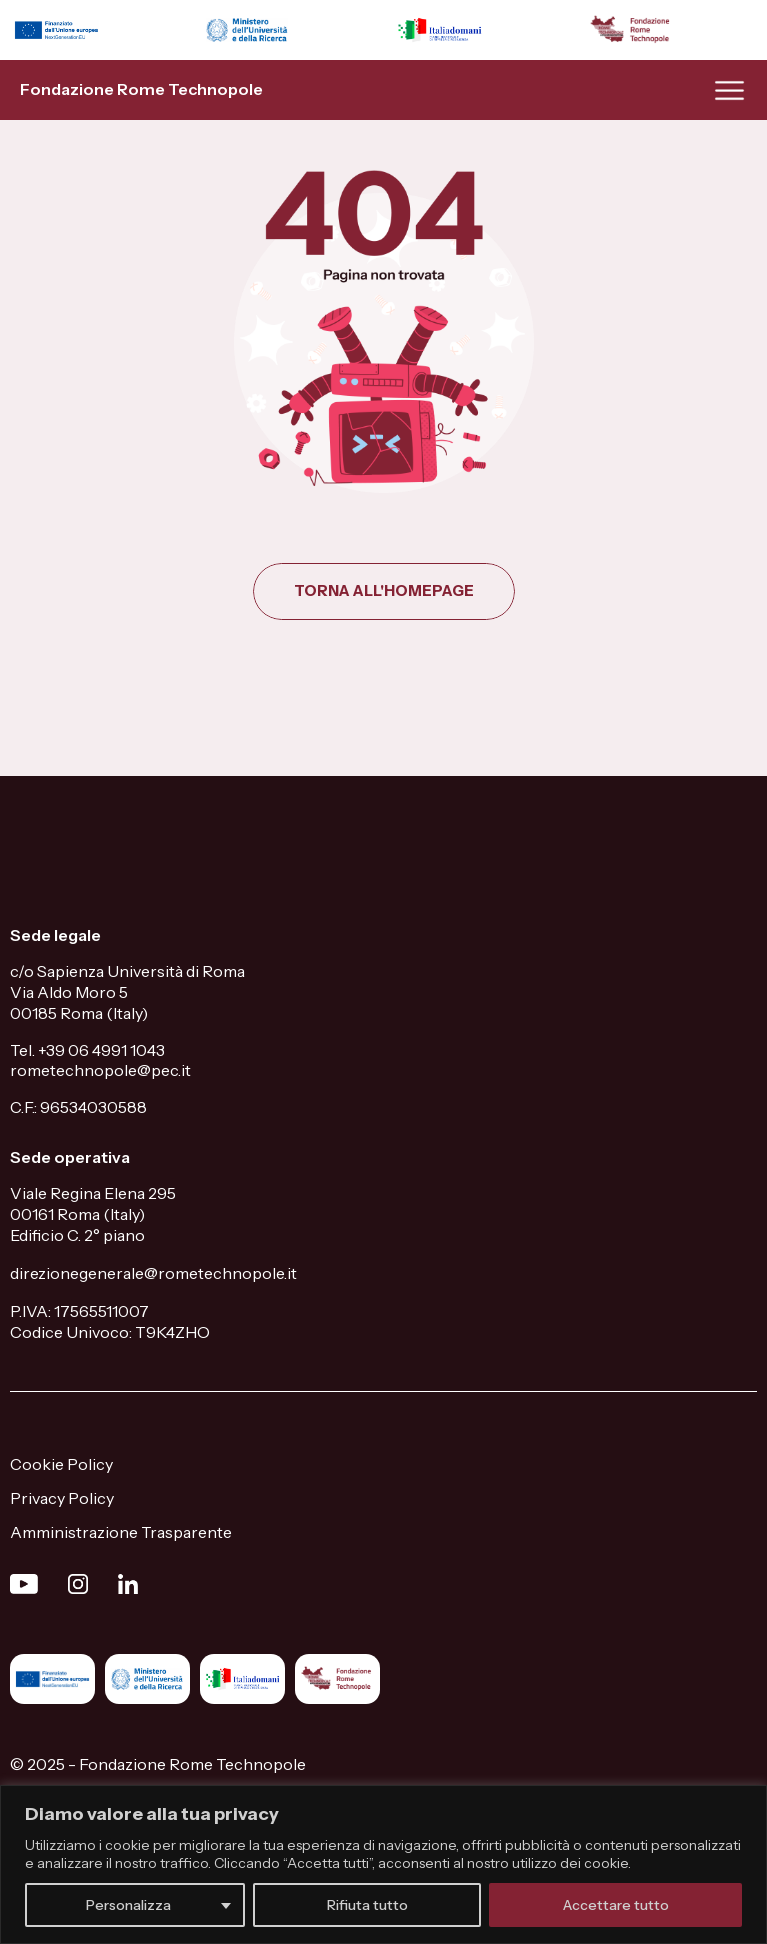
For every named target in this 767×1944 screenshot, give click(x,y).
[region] (383, 1864)
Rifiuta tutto (367, 1905)
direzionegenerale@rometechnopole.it (153, 1273)
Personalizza (128, 1905)
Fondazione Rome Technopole (141, 89)
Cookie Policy (61, 1464)
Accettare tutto (616, 1905)
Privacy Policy (62, 1498)
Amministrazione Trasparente (121, 1532)
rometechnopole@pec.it (100, 1070)
